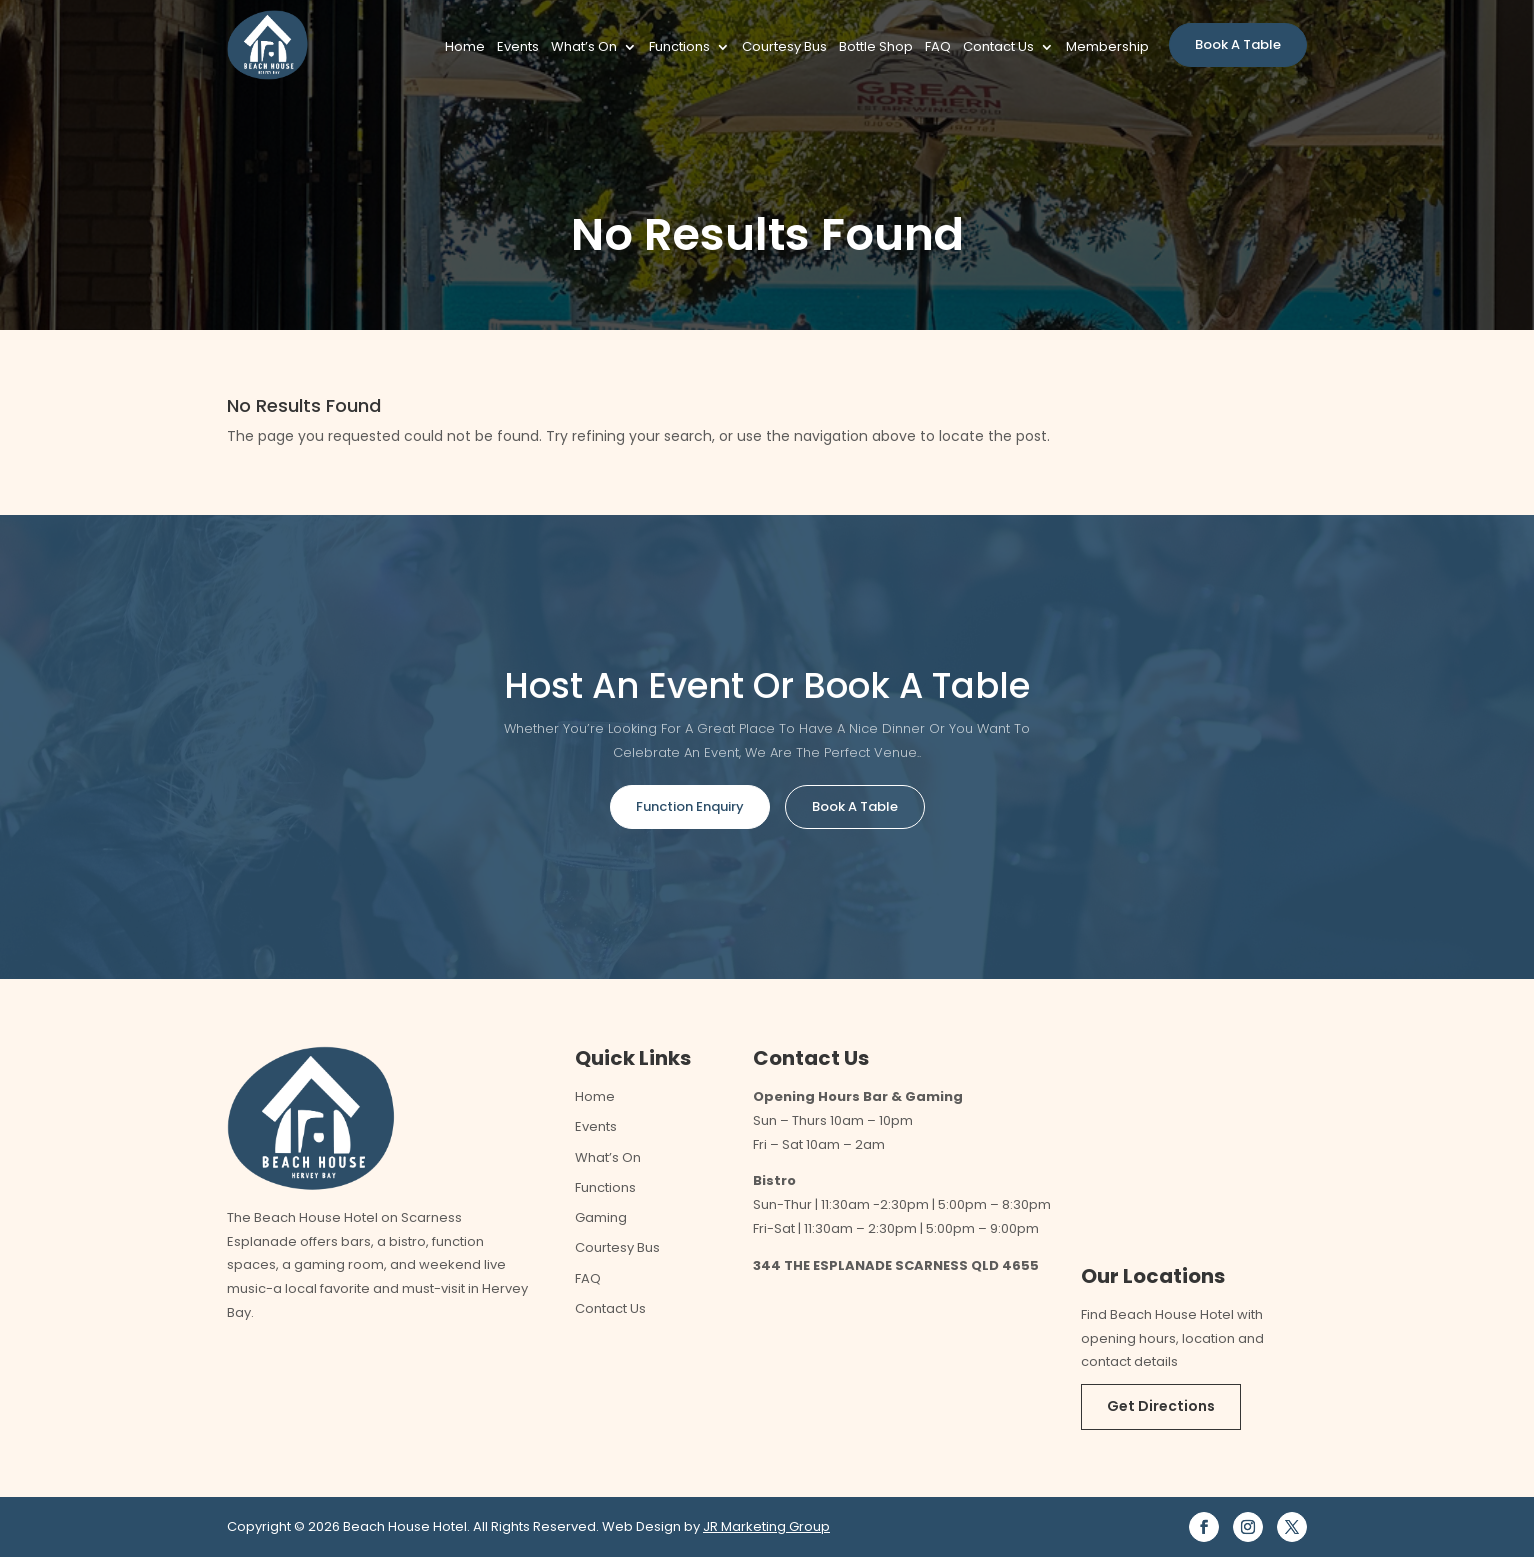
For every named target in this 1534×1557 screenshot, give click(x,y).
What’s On (584, 48)
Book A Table (1238, 44)
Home (465, 48)
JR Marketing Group (766, 1526)
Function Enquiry (690, 806)
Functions (679, 48)
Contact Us (998, 48)
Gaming (601, 1217)
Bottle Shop (876, 48)
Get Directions (1161, 1406)
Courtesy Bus (784, 48)
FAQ (938, 48)
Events (518, 48)
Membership (1107, 48)
